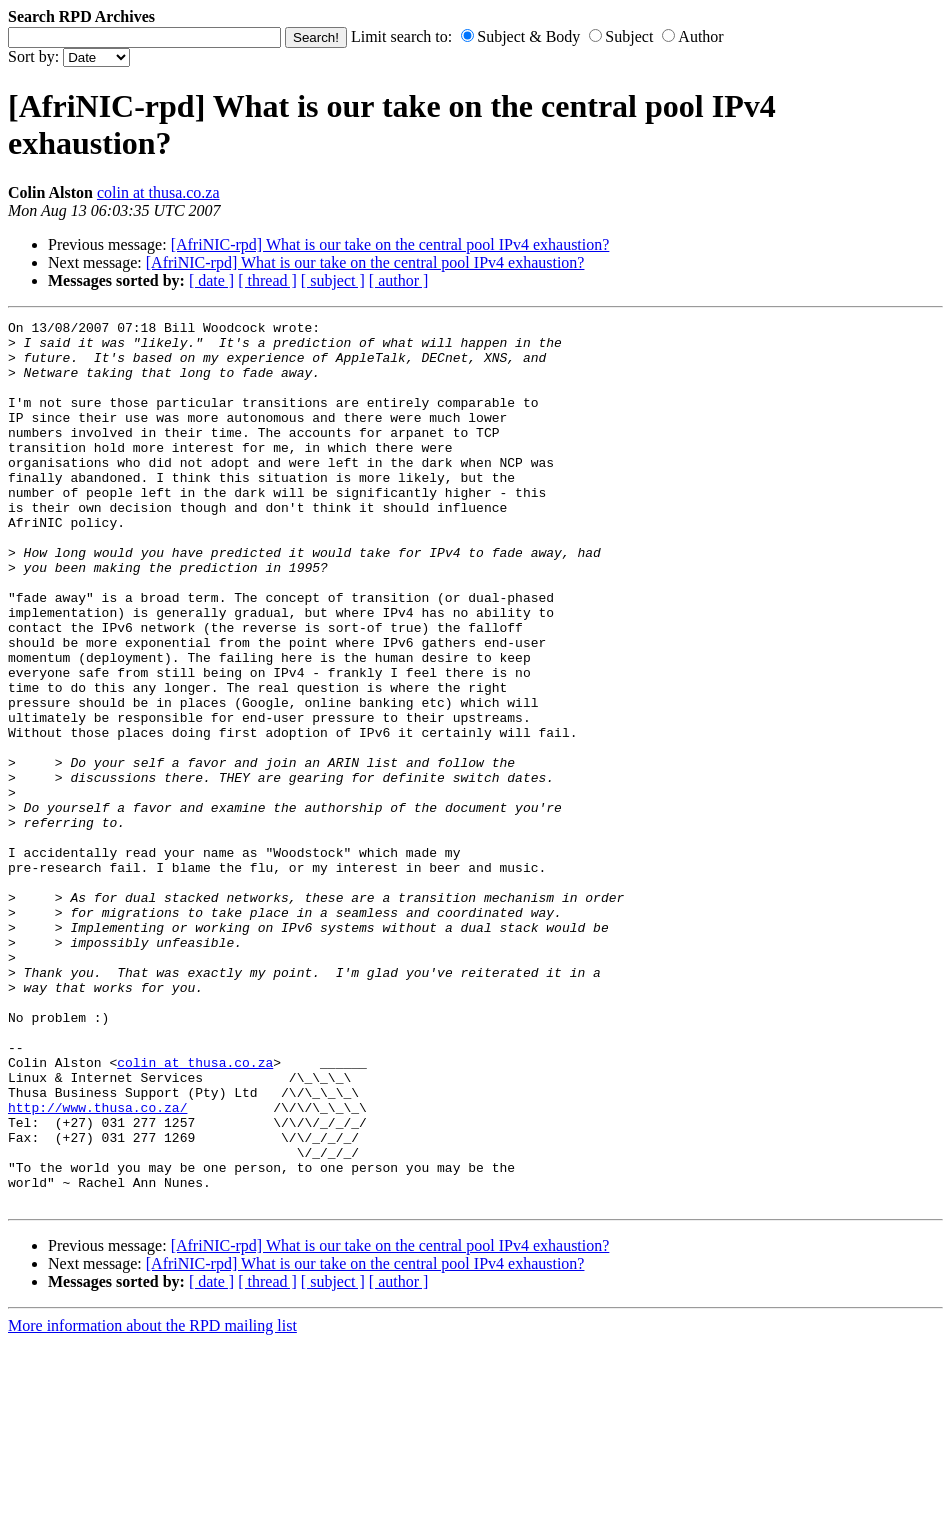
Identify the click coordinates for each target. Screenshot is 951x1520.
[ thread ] (267, 280)
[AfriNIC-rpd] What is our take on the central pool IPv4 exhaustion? (390, 244)
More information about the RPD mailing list (152, 1502)
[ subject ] (333, 280)
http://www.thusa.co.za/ (97, 1266)
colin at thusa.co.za (158, 192)
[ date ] (211, 280)
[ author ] (399, 280)
